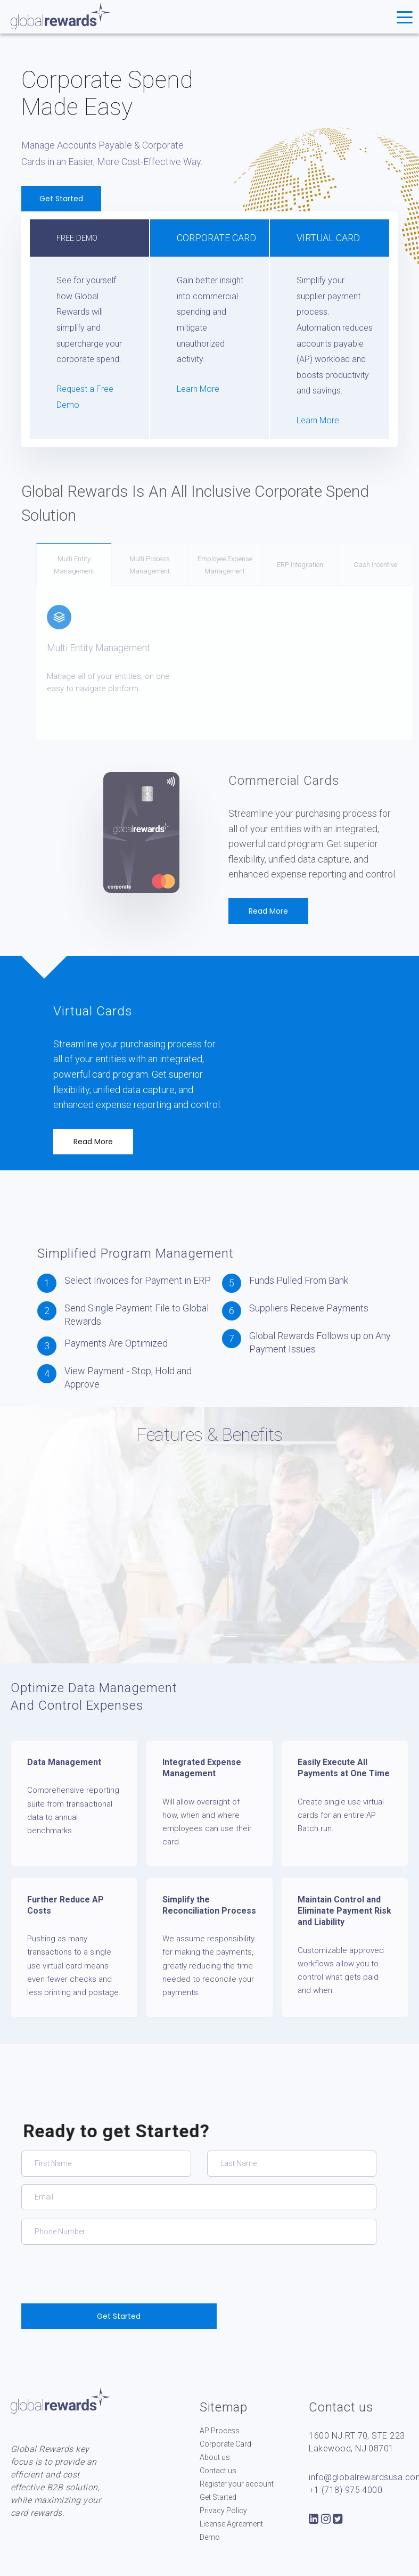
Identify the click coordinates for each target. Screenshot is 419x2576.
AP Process (220, 2430)
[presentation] (102, 2274)
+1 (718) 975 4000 (345, 2490)
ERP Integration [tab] (331, 565)
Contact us (218, 2470)
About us (215, 2457)
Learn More (198, 389)
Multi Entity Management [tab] (105, 565)
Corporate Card (225, 2444)
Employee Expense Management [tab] (256, 565)
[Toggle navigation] (404, 16)
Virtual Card (328, 237)
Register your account (237, 2484)
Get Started (65, 198)
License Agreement (231, 2524)
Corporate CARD (216, 237)
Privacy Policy (223, 2510)
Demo (210, 2537)
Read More (268, 911)
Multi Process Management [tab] (181, 565)
